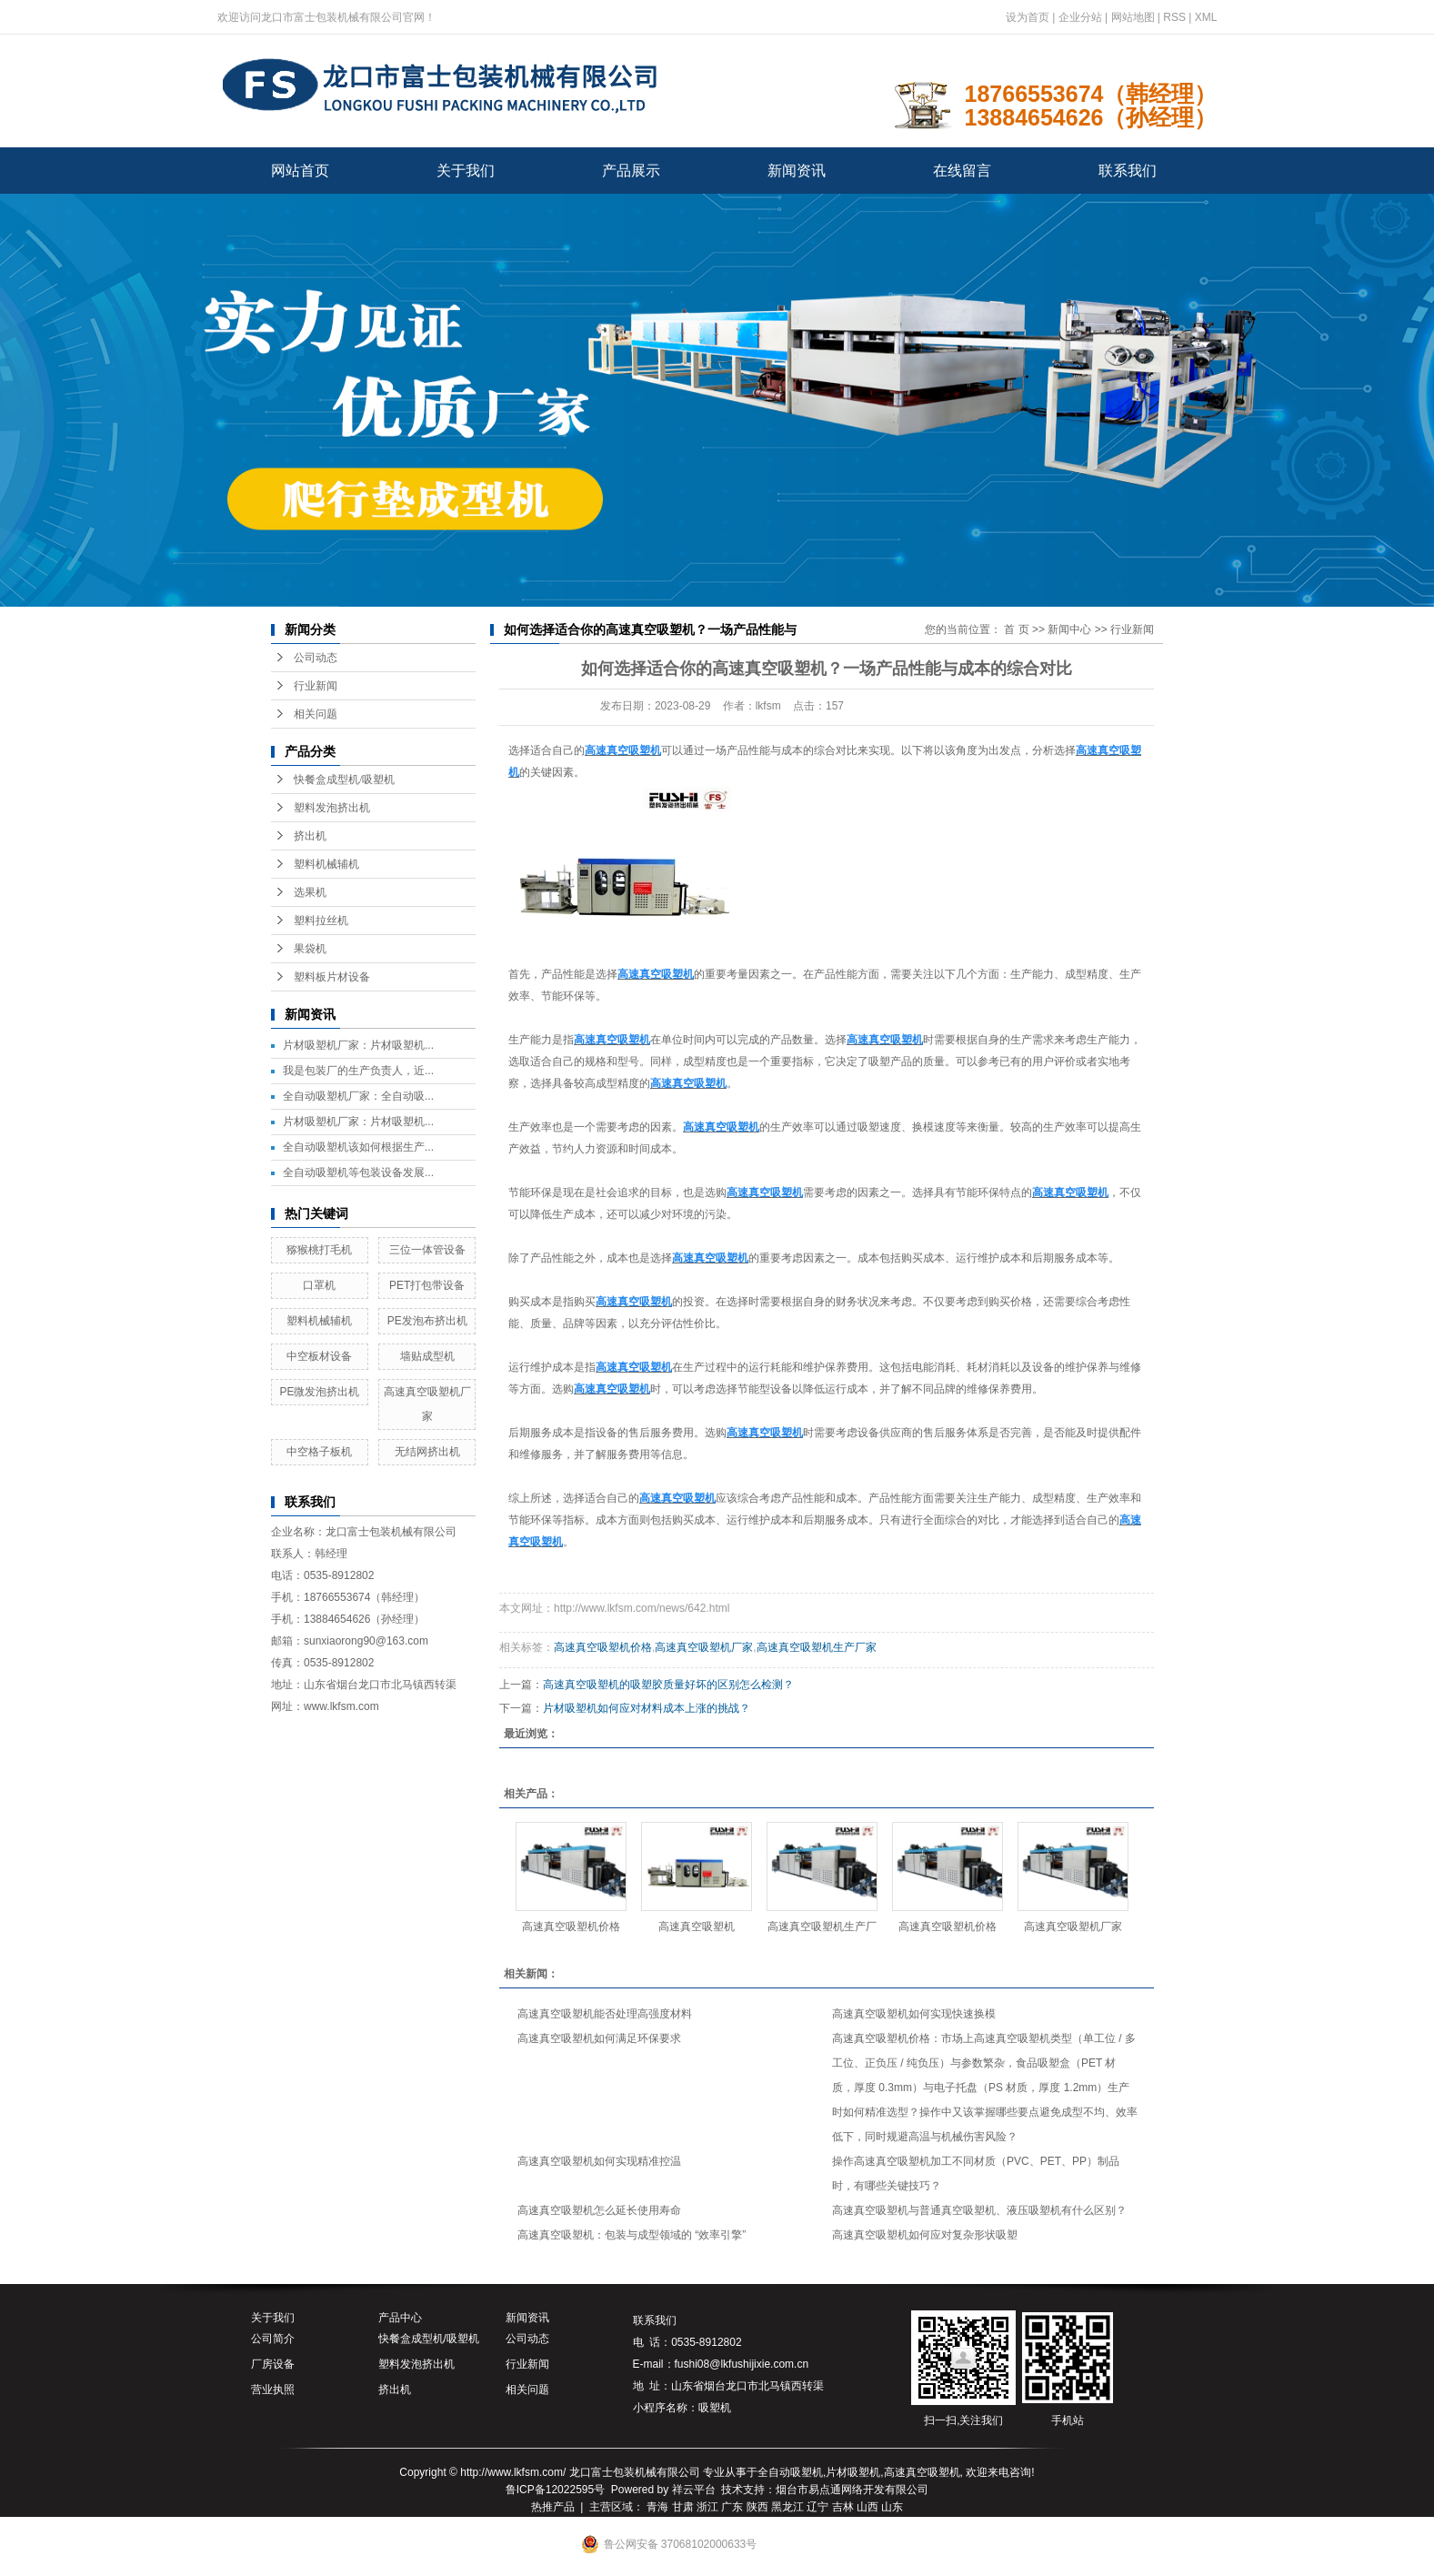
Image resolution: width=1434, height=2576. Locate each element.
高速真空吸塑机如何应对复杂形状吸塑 (925, 2235)
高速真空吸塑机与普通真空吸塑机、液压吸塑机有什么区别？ (979, 2210)
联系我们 (1127, 170)
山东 (892, 2507)
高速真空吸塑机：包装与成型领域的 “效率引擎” (631, 2235)
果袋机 (310, 948)
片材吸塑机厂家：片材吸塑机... (358, 1045)
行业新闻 (315, 685)
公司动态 (315, 657)
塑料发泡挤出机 (332, 807)
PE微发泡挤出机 (319, 1391)
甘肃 (683, 2507)
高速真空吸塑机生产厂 (822, 1926)
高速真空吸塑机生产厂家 (817, 1647)
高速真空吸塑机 (696, 1926)
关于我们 (465, 170)
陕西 (757, 2507)
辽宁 (817, 2507)
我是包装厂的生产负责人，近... (358, 1070)
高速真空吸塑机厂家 (704, 1647)
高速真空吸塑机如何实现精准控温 (599, 2161)
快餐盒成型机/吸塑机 (344, 779)
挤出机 (310, 836)
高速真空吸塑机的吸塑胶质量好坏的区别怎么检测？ (668, 1684)
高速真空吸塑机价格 (603, 1647)
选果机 (310, 892)
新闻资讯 (796, 170)
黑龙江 (787, 2507)
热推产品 (553, 2507)
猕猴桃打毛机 (319, 1249)
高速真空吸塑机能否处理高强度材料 (604, 2013)
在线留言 (962, 170)
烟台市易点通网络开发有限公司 (852, 2489)
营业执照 (273, 2389)
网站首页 (300, 170)
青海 (657, 2507)
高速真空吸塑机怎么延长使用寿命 (599, 2210)
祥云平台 (694, 2489)
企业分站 (1080, 17)
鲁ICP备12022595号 (555, 2489)
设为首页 (1027, 17)
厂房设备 (273, 2364)
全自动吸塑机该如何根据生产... (358, 1147)
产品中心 (400, 2317)
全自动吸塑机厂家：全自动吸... (358, 1096)
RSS (1174, 17)
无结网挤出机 (427, 1451)
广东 (732, 2507)
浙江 (707, 2507)
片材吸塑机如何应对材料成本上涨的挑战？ (646, 1708)
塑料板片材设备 (332, 977)
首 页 (1016, 629)
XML (1206, 17)
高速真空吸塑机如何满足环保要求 (599, 2038)
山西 (867, 2507)
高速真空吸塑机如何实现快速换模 (914, 2013)
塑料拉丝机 (321, 920)
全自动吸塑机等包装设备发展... (358, 1172)
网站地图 (1133, 17)
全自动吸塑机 (790, 2472)
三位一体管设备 (427, 1249)
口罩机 (319, 1285)
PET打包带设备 (427, 1285)
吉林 (843, 2507)
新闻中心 (1069, 629)
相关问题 (315, 714)
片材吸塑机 (853, 2472)
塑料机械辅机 (326, 864)
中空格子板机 (319, 1451)
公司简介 (273, 2338)
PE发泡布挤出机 (427, 1320)
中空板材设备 (319, 1356)
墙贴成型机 (427, 1356)
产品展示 (631, 170)
